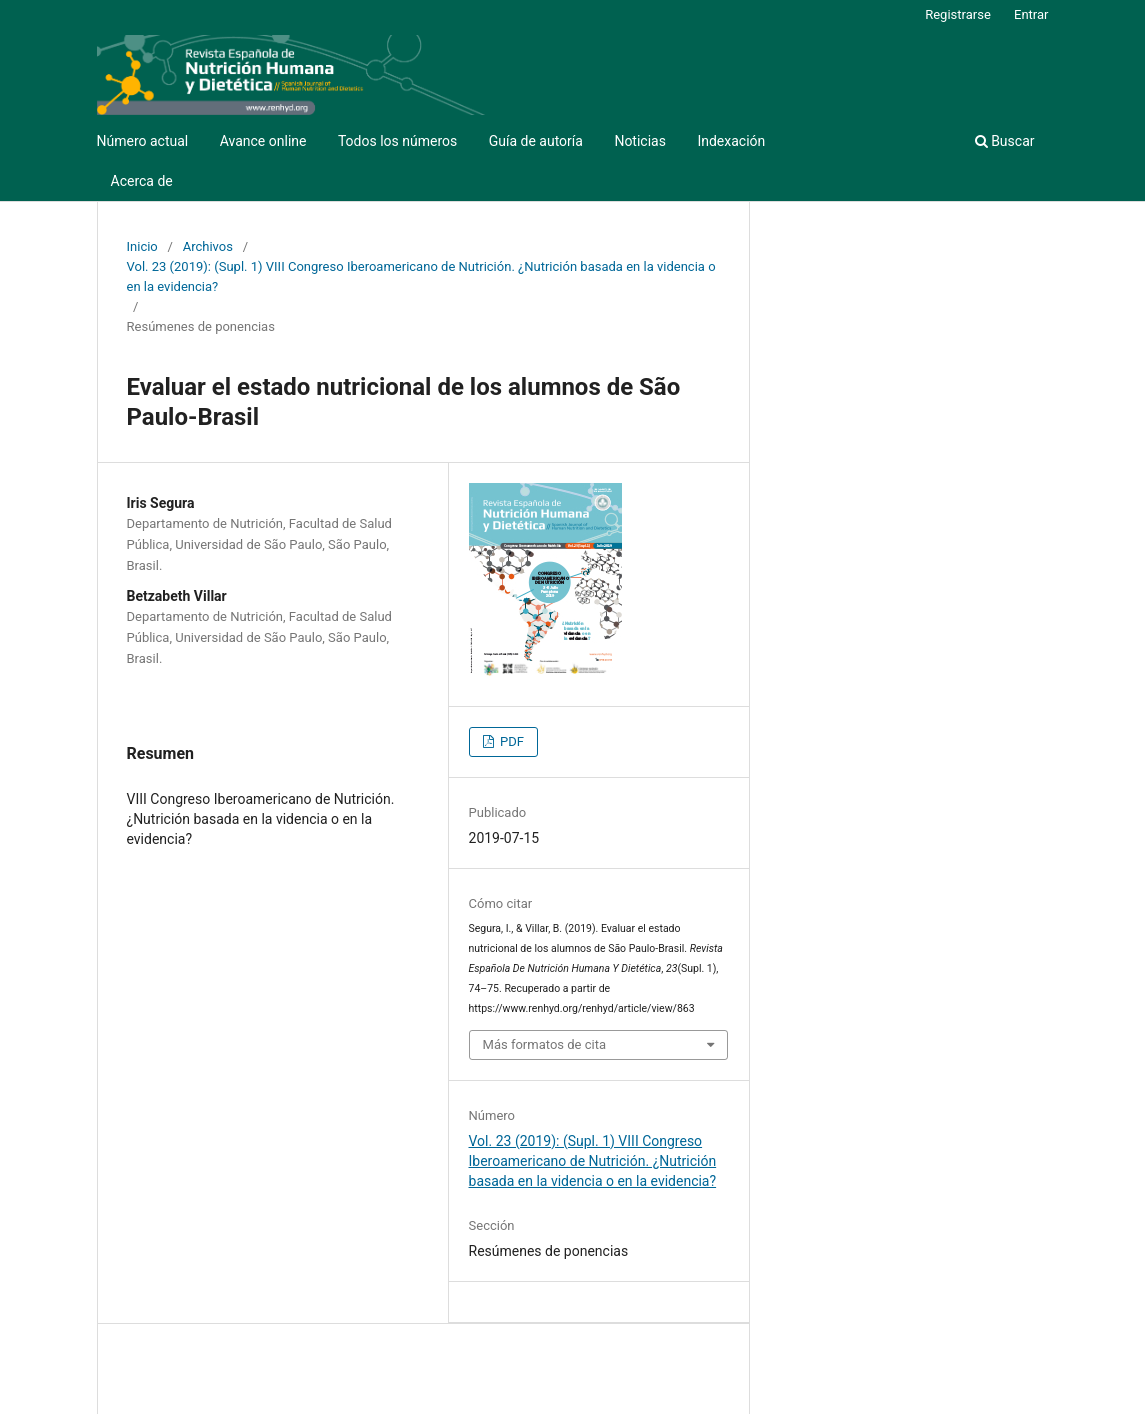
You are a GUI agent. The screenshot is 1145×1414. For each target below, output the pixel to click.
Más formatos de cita (545, 1044)
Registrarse (958, 14)
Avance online (263, 141)
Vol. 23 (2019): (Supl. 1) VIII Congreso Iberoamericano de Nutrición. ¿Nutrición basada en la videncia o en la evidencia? (421, 276)
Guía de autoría (536, 141)
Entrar (1031, 14)
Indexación (731, 141)
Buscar (1005, 141)
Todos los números (397, 141)
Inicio (142, 246)
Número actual (143, 141)
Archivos (208, 246)
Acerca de (142, 181)
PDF (510, 741)
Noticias (640, 141)
